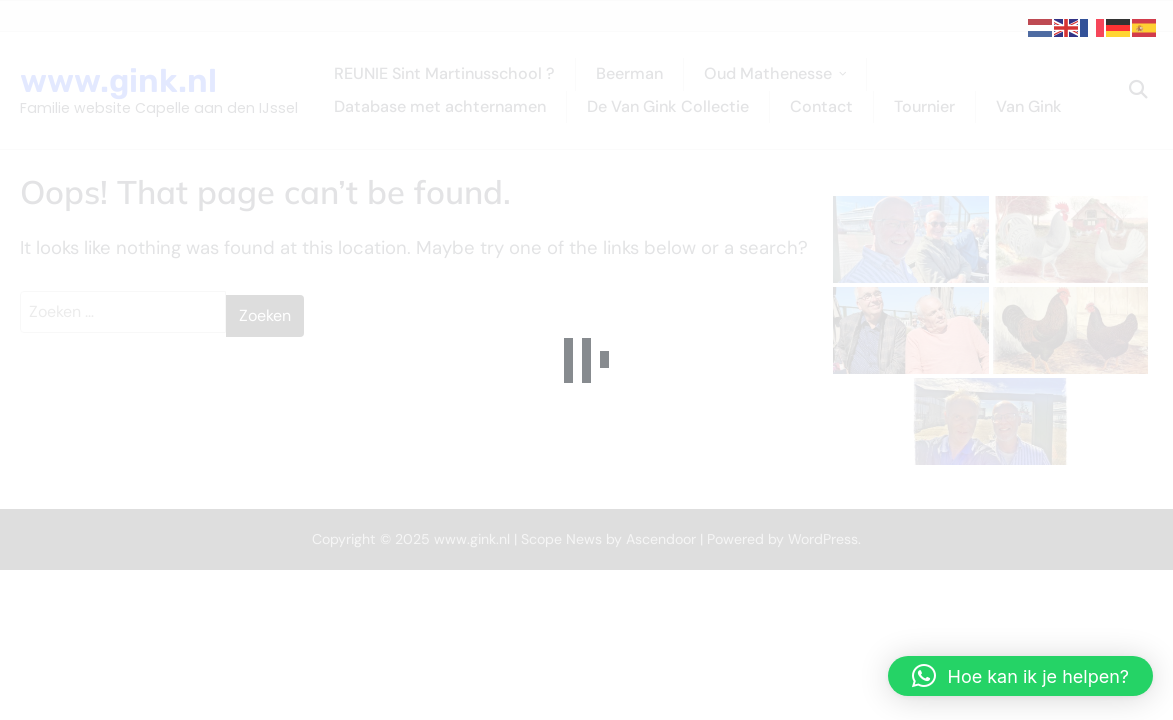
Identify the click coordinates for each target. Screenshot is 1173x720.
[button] (1020, 676)
